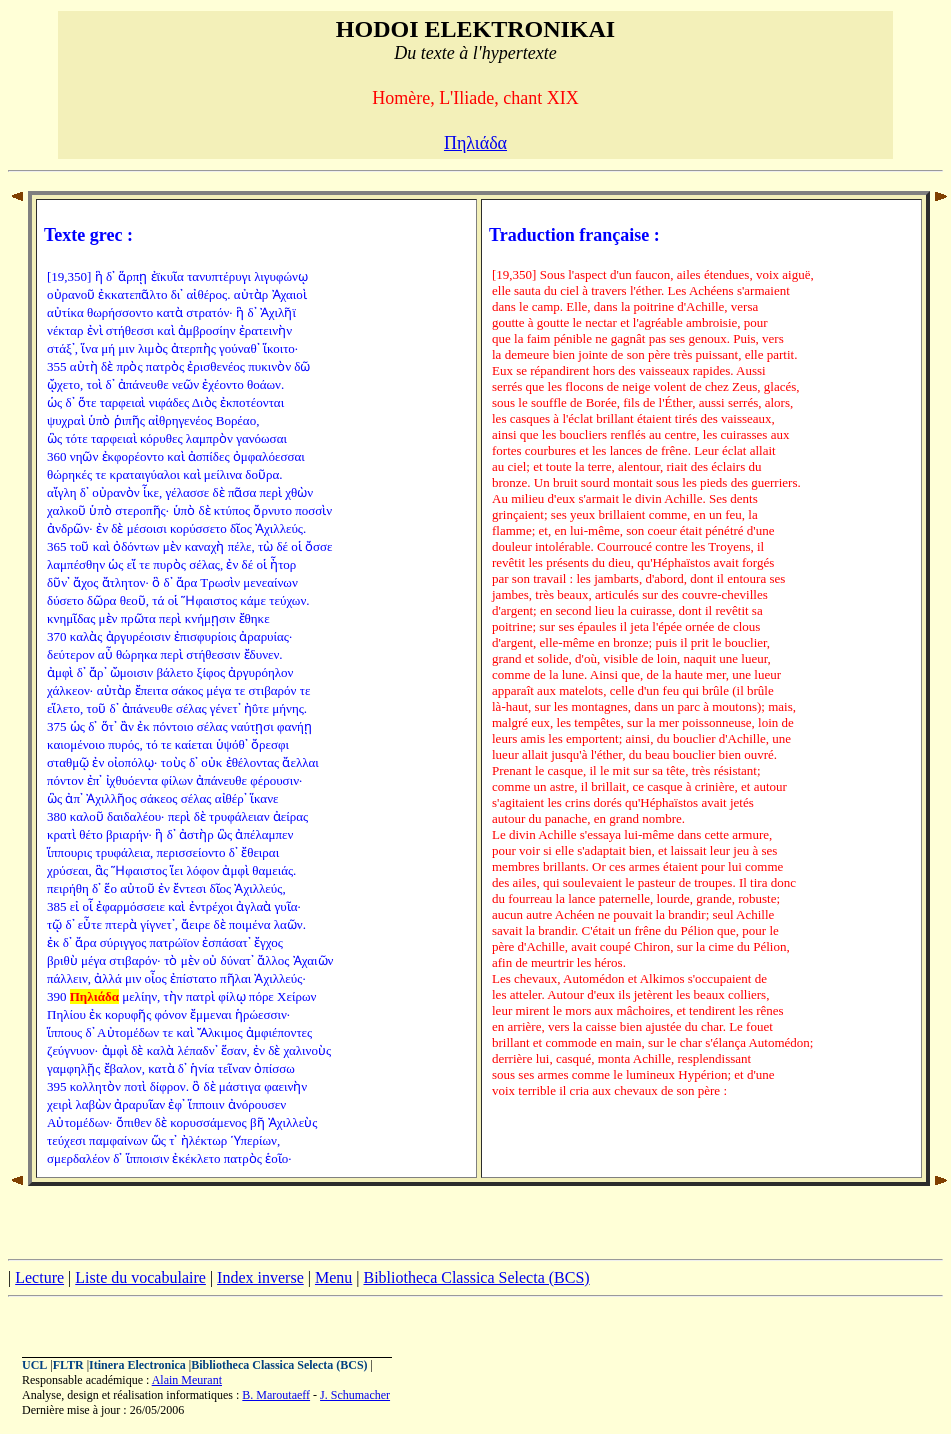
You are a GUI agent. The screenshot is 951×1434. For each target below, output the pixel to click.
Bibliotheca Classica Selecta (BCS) (476, 1277)
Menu (333, 1277)
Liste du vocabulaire (140, 1277)
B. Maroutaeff (276, 1395)
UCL (34, 1365)
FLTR (68, 1365)
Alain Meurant (187, 1380)
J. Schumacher (355, 1395)
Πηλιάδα (475, 143)
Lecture (39, 1277)
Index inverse (260, 1277)
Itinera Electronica (137, 1365)
